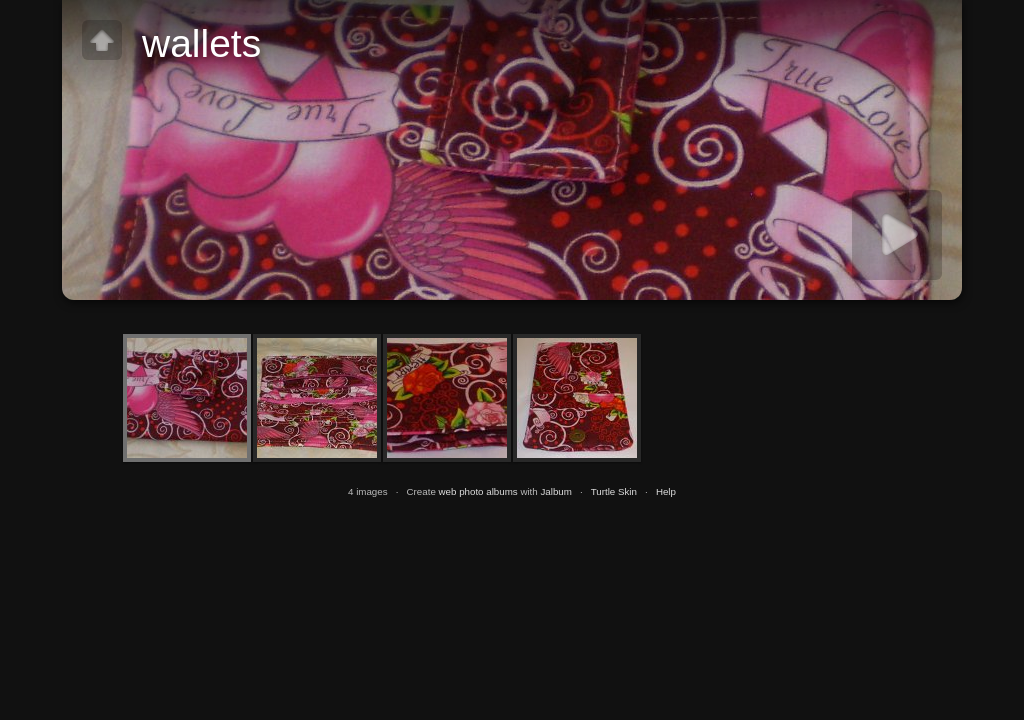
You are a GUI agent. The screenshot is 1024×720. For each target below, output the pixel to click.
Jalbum (555, 491)
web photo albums (478, 491)
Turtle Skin (614, 491)
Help (666, 491)
